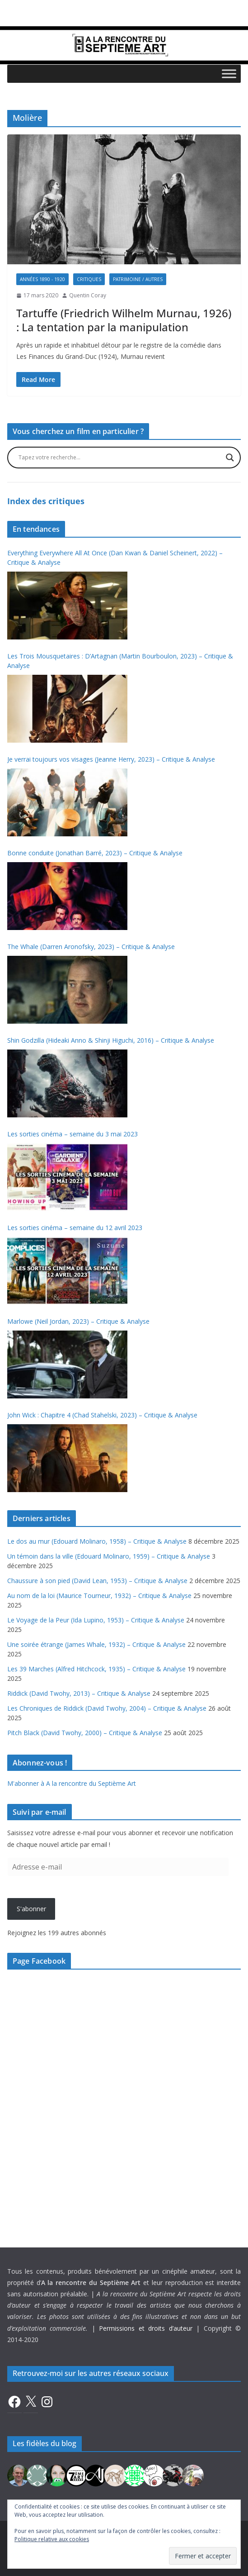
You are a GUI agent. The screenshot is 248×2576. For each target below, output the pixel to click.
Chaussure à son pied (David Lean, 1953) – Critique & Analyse (97, 1580)
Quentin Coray (87, 295)
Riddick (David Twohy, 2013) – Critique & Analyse (78, 1693)
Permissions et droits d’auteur (145, 2328)
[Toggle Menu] (229, 74)
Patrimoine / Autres (138, 279)
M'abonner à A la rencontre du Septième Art (71, 1783)
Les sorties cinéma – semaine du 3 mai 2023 (72, 1134)
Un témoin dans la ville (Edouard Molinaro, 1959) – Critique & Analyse (108, 1556)
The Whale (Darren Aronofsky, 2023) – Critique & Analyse (91, 946)
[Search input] (120, 457)
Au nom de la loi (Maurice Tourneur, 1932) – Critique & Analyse (99, 1595)
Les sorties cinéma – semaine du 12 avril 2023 (74, 1227)
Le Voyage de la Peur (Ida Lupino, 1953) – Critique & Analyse (95, 1620)
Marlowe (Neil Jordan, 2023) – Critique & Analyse (78, 1321)
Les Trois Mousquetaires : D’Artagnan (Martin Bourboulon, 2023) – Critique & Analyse (120, 661)
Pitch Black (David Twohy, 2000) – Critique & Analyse (84, 1732)
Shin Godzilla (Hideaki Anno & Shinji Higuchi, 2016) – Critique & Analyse (110, 1040)
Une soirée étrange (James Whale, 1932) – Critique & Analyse (96, 1644)
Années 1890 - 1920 (42, 279)
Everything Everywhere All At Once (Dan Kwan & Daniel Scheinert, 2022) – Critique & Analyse (115, 558)
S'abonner (31, 1908)
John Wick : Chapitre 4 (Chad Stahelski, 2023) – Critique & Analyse (102, 1415)
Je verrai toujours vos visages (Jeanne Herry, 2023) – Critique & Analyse (111, 759)
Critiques (89, 279)
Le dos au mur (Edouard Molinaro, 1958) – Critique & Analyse (97, 1541)
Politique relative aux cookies (51, 2539)
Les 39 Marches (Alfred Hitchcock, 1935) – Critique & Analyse (96, 1669)
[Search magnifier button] (230, 457)
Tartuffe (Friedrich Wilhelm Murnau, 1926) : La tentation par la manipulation (123, 319)
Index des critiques (45, 501)
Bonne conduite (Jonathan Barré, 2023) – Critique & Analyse (94, 853)
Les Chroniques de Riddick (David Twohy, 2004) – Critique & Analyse (106, 1708)
